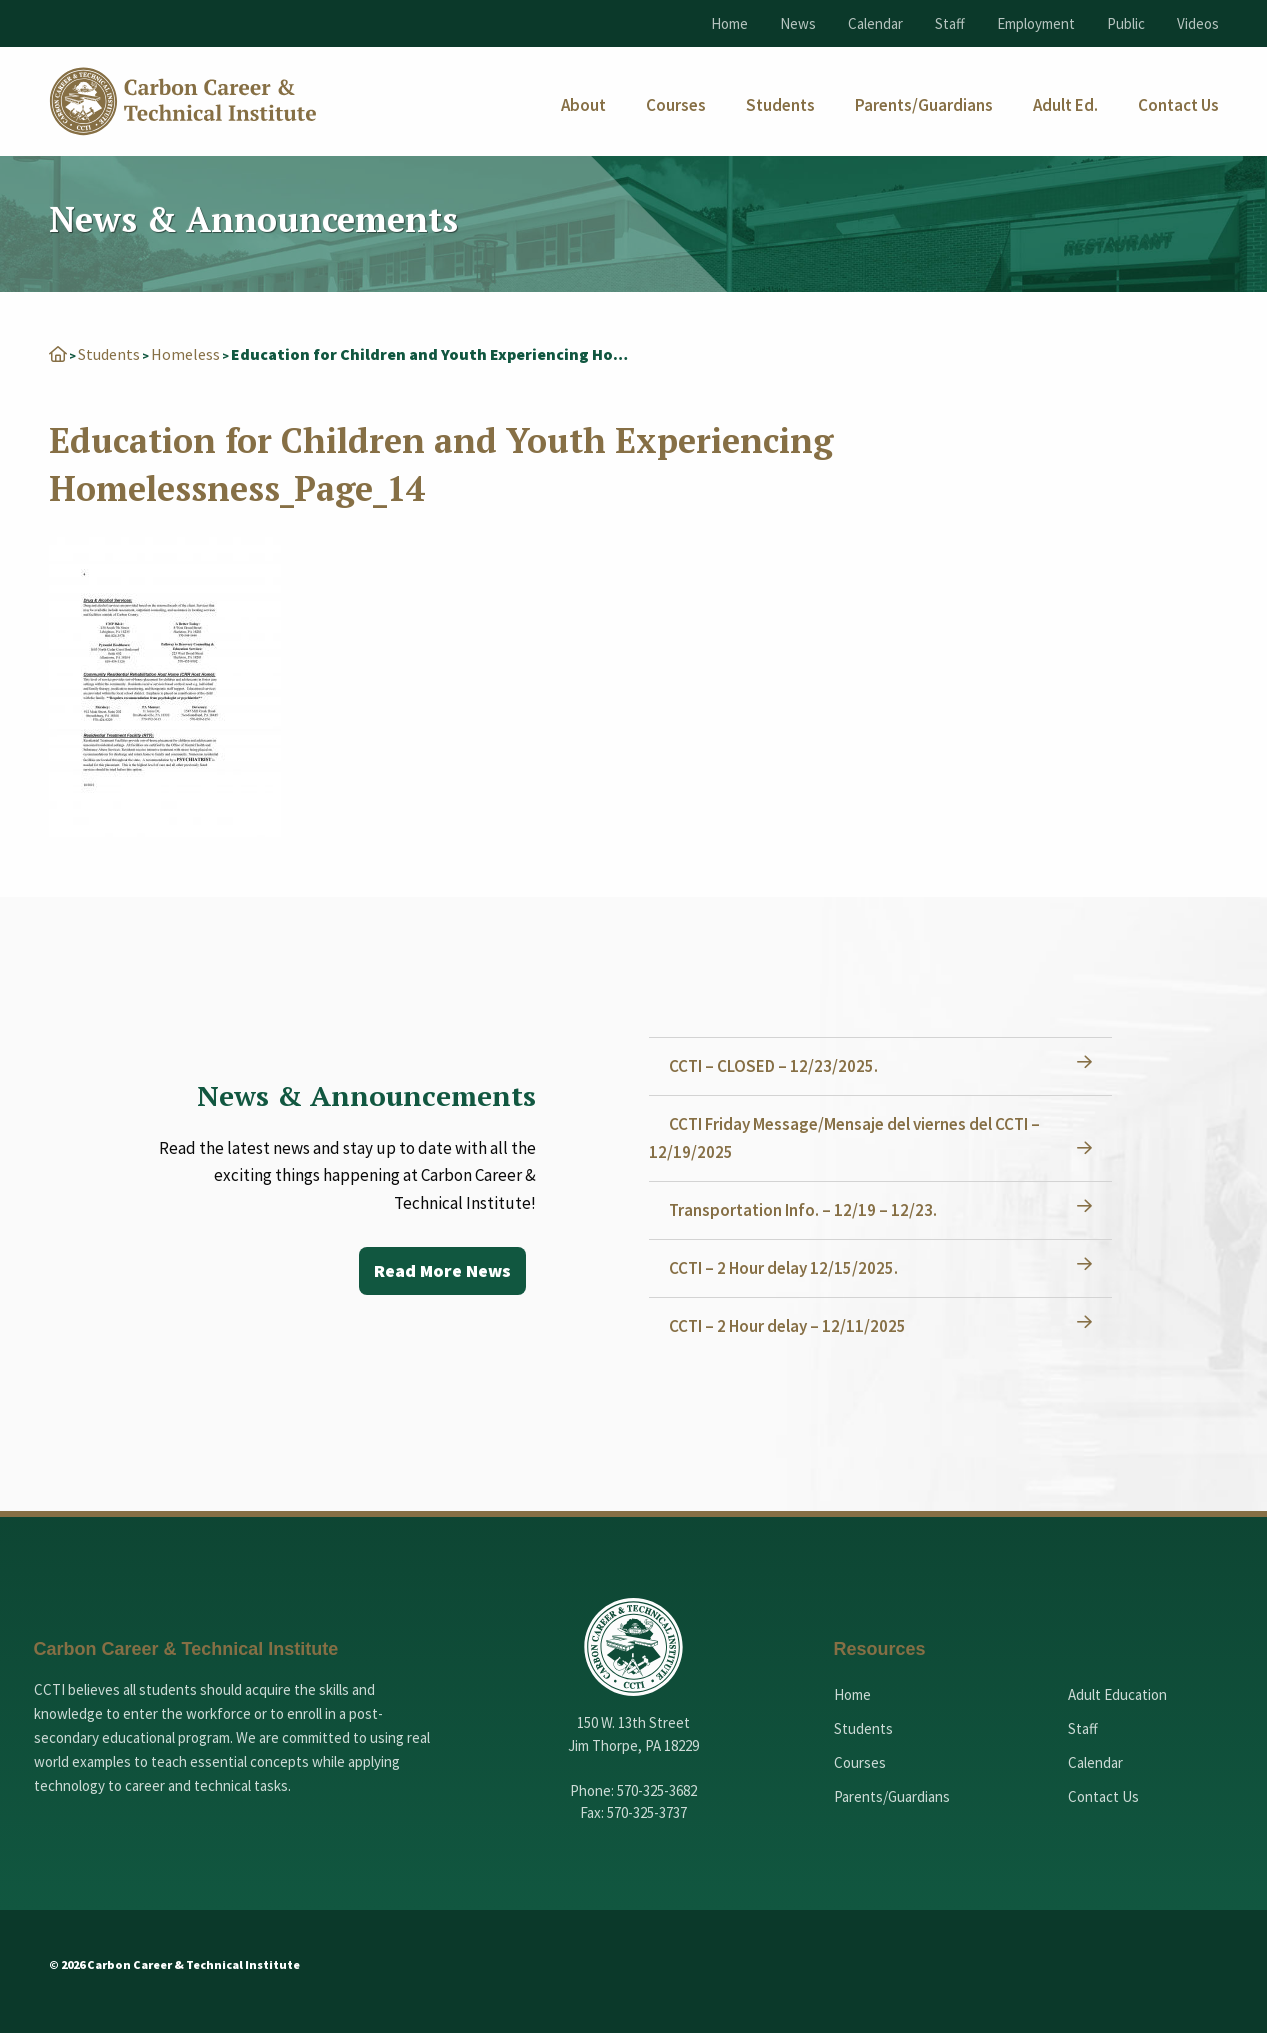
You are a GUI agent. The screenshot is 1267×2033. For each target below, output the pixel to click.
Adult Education (1117, 1694)
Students (109, 354)
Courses (860, 1762)
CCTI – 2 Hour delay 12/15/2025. (783, 1268)
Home (729, 23)
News (798, 23)
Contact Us (1103, 1796)
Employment (1036, 23)
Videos (1198, 23)
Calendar (875, 23)
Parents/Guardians (892, 1796)
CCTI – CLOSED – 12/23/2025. (773, 1066)
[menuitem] (583, 105)
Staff (950, 23)
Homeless (185, 354)
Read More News (442, 1270)
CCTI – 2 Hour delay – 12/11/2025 (787, 1326)
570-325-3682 (657, 1790)
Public (1126, 23)
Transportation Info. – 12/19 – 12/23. (803, 1210)
